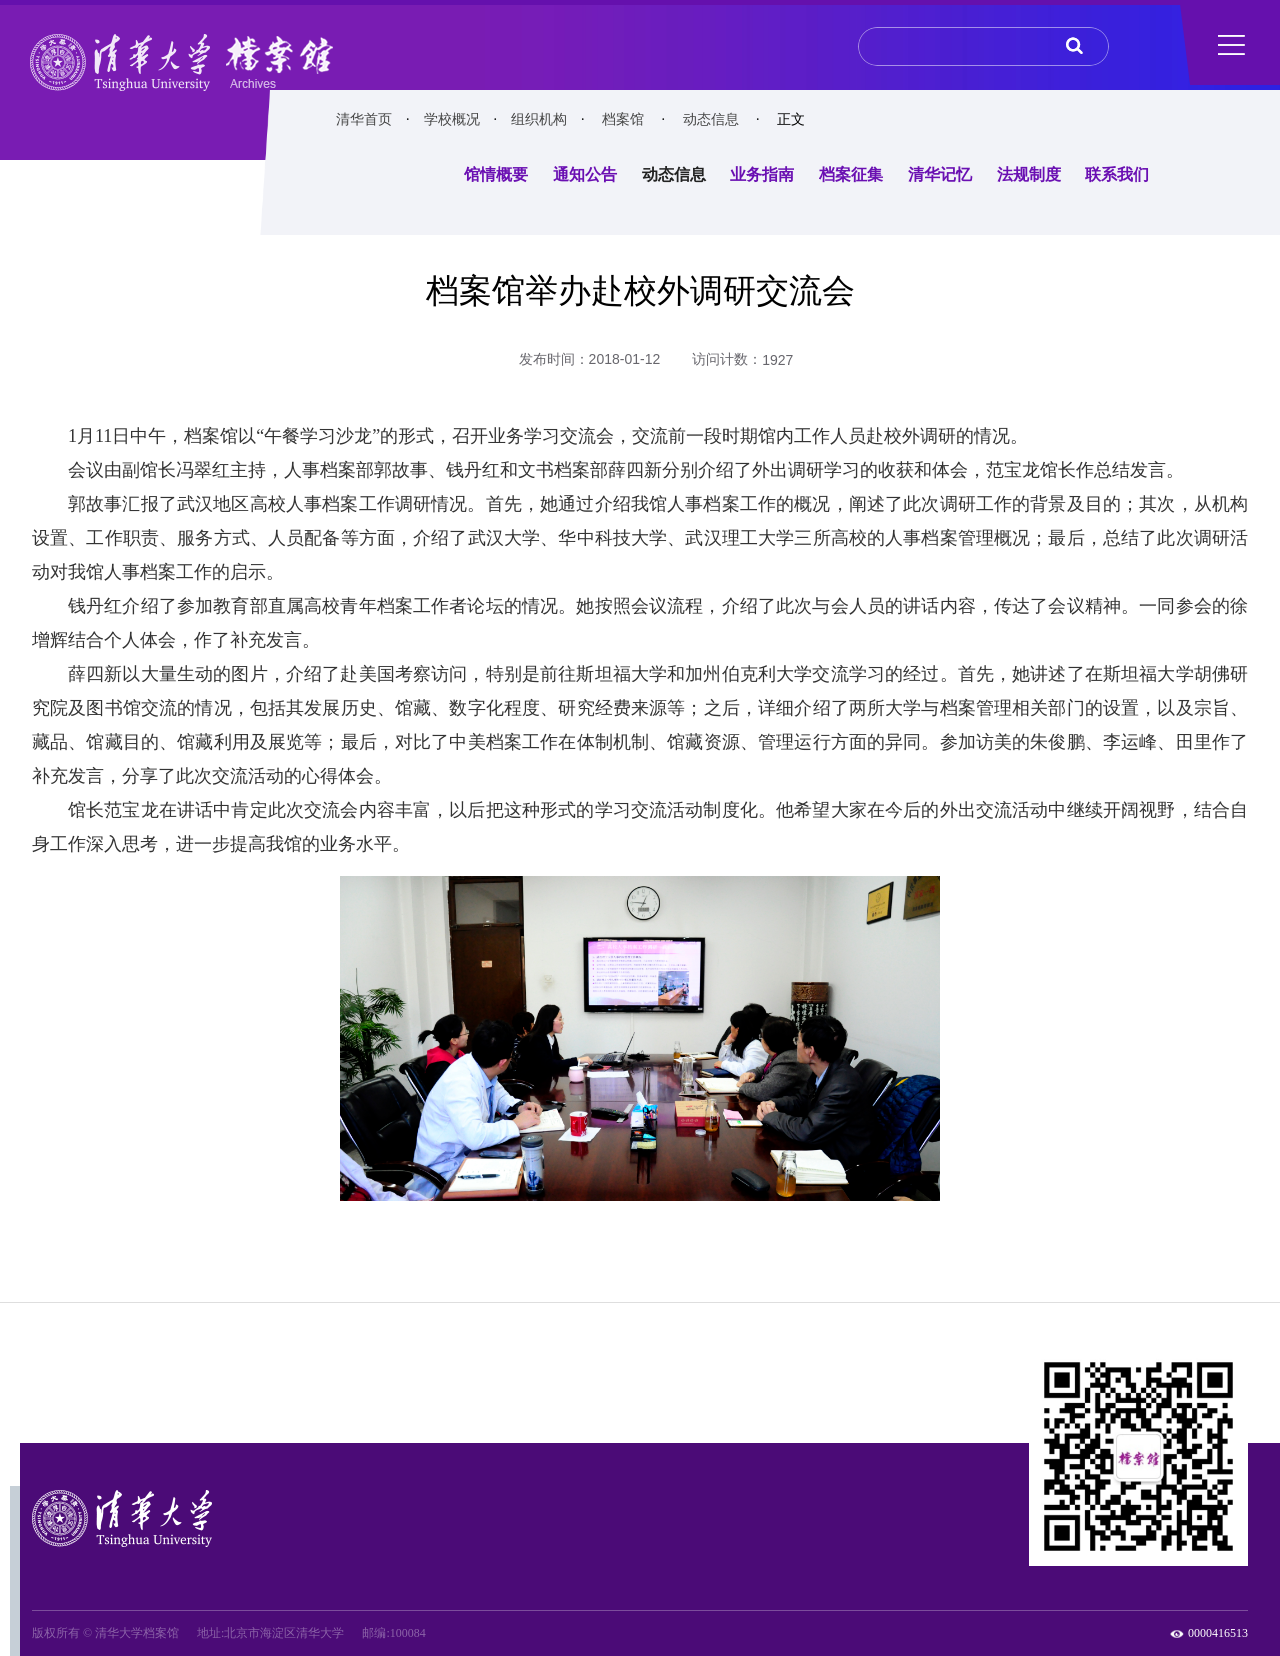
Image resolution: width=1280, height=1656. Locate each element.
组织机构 (539, 119)
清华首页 (364, 119)
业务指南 (762, 174)
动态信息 (711, 119)
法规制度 (1029, 174)
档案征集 (851, 174)
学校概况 (452, 119)
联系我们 (1117, 174)
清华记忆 (940, 174)
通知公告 (585, 174)
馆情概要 (496, 174)
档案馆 (623, 119)
